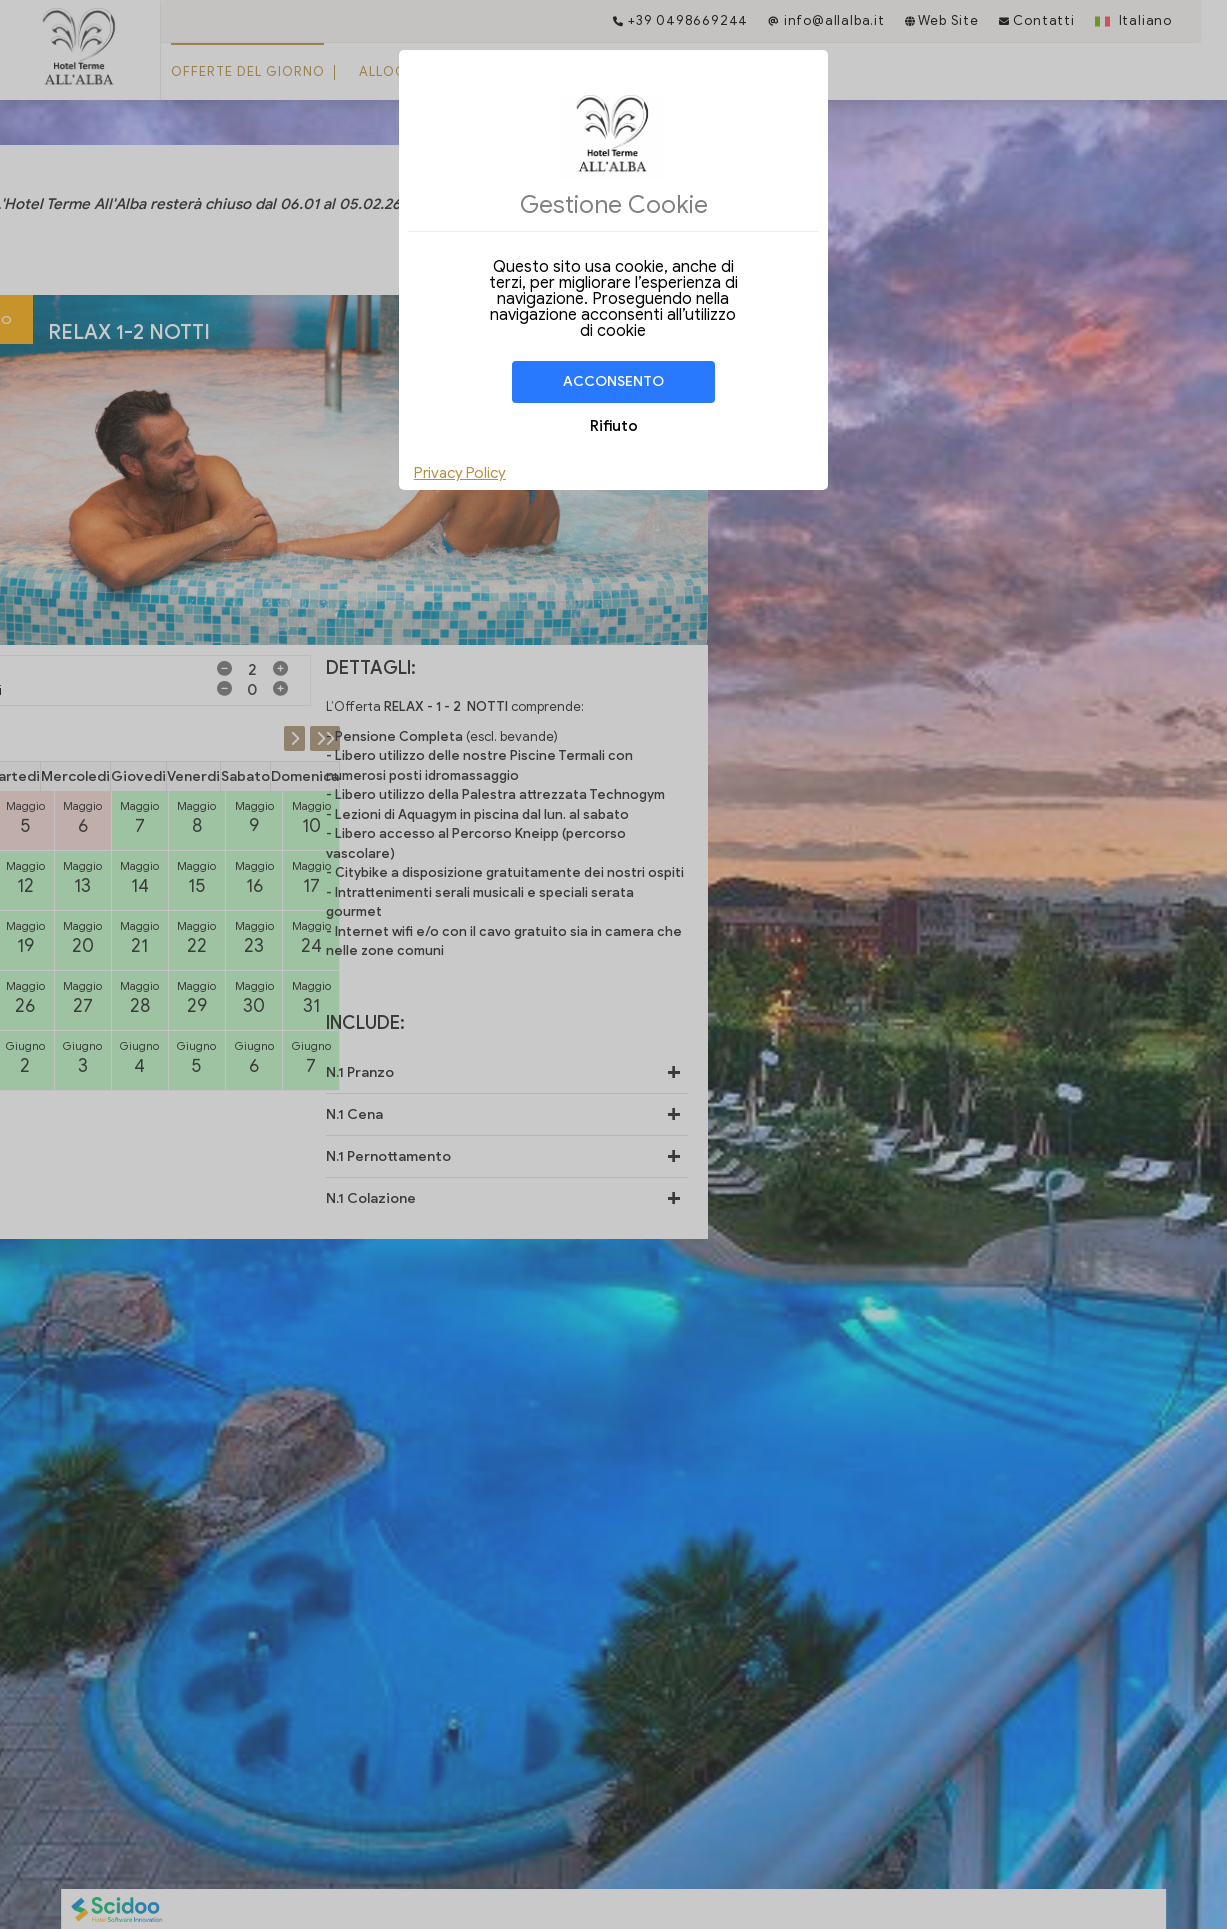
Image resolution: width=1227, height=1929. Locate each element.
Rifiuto (614, 426)
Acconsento (613, 381)
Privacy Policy (460, 473)
